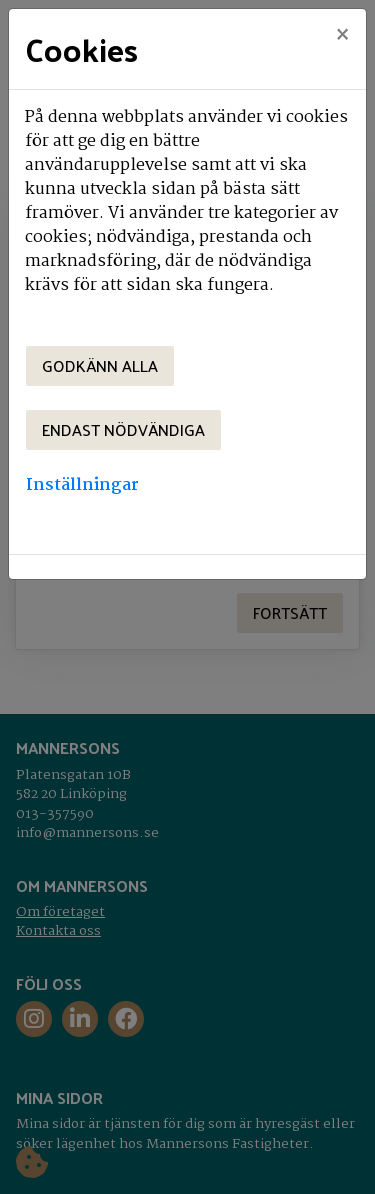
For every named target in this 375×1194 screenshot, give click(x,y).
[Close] (342, 37)
